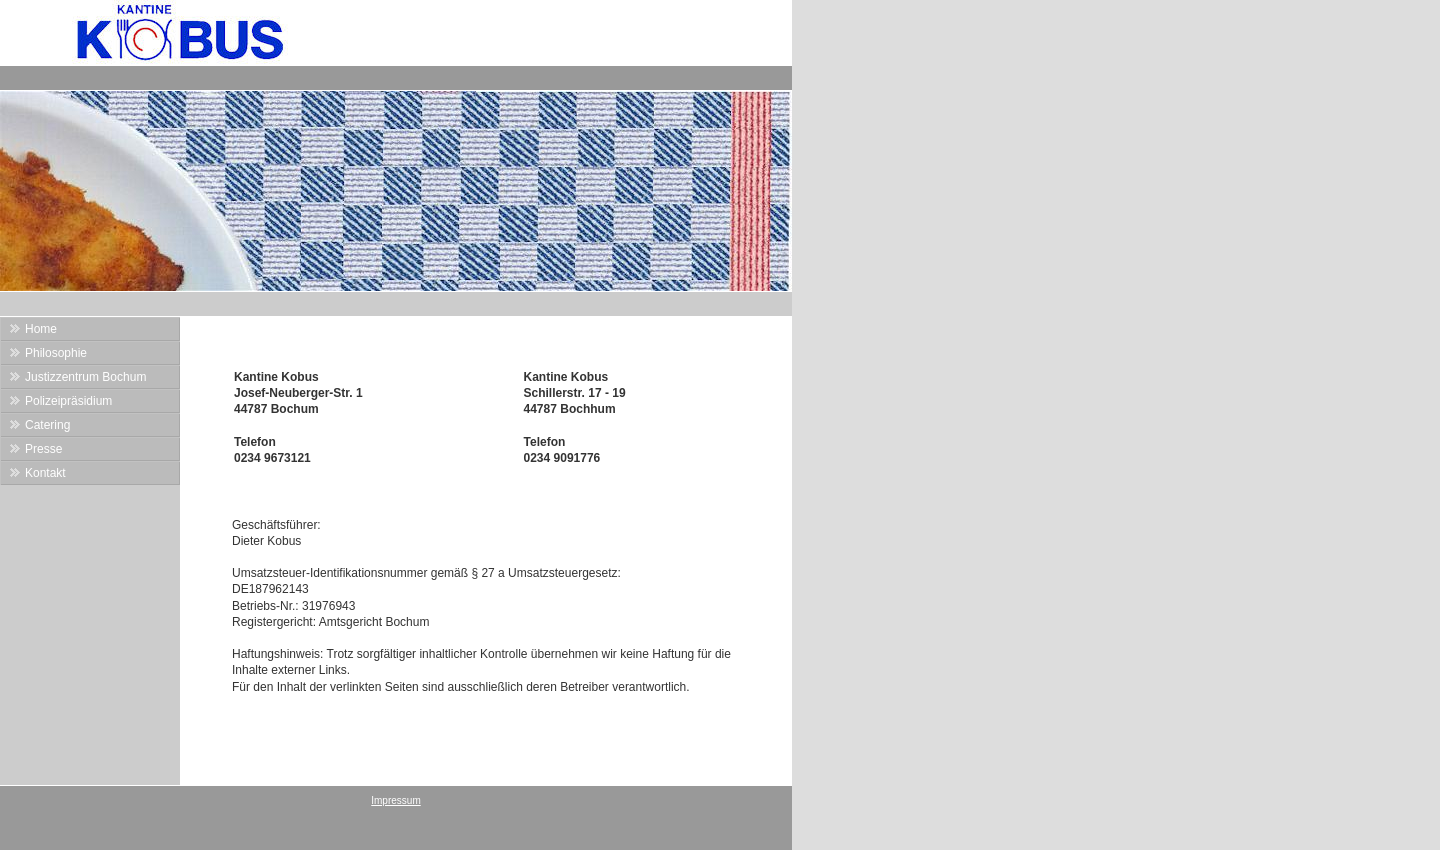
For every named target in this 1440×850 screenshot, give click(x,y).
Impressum (395, 800)
